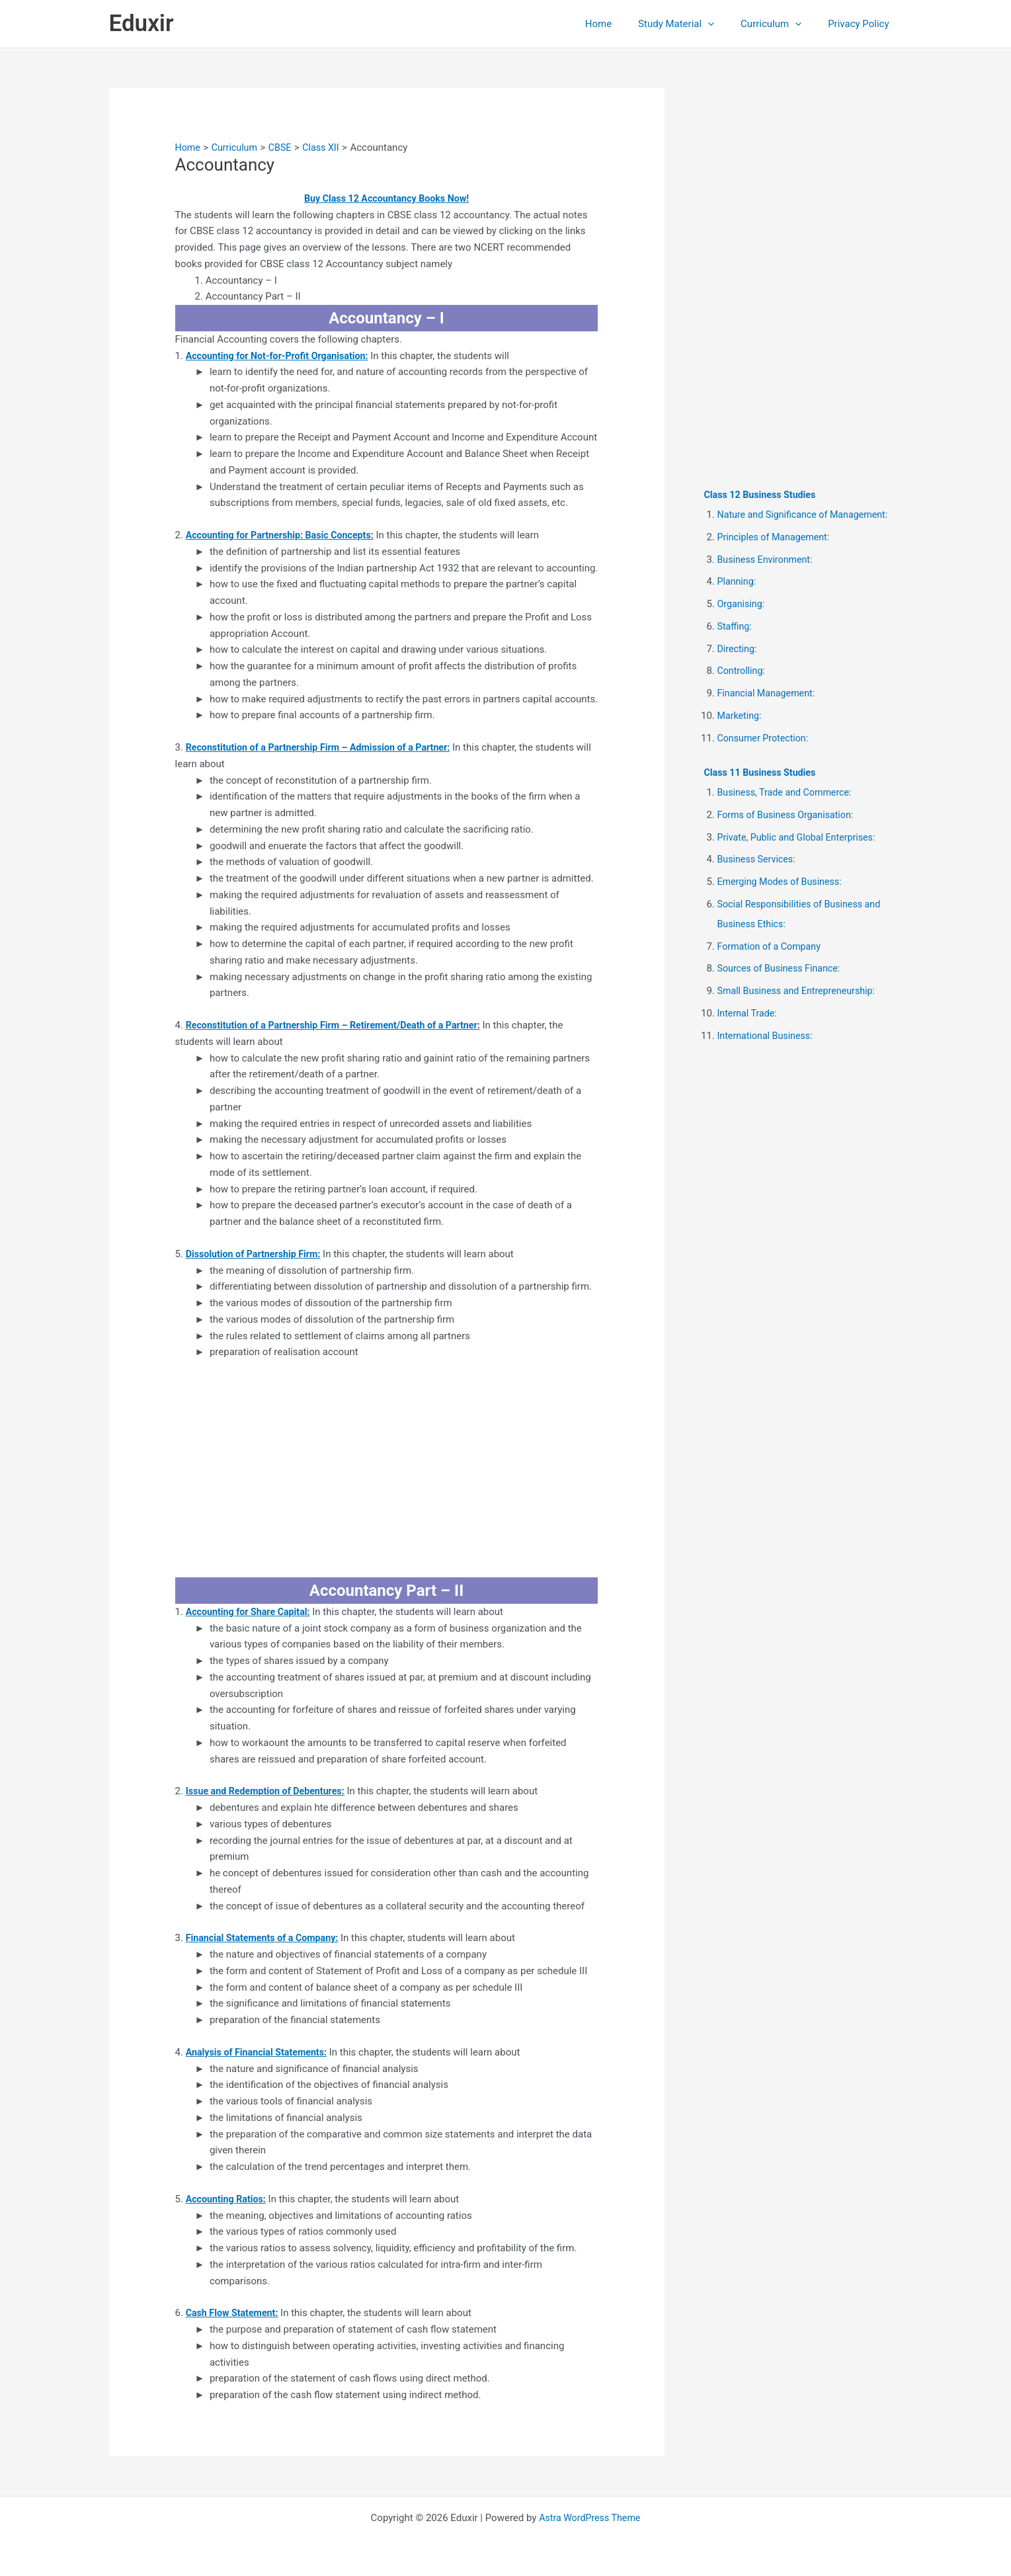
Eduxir (141, 23)
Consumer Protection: (765, 738)
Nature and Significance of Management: (807, 514)
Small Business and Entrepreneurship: (800, 991)
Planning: (737, 581)
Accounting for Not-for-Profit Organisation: (282, 356)
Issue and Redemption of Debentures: (269, 1791)
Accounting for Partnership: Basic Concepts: (285, 535)
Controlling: (742, 671)
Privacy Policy (861, 24)
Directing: (738, 649)
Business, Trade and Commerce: (788, 792)
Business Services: (758, 859)
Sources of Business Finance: (782, 968)
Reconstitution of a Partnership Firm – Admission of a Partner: (325, 747)
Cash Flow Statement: (234, 2313)
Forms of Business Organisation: (789, 815)
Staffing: (735, 626)
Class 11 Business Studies (763, 772)
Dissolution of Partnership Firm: (257, 1254)
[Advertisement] (386, 1468)
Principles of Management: (776, 537)
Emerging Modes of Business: (782, 882)
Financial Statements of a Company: (266, 1938)
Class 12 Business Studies (763, 495)
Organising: (742, 604)
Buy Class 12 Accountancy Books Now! (386, 198)
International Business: (767, 1036)
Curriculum (780, 24)
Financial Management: (769, 693)
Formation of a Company (772, 946)
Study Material (693, 24)
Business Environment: (767, 559)
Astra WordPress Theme (589, 2518)
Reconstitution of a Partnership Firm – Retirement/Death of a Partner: (341, 1025)
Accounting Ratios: (228, 2199)
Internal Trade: (748, 1013)
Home (621, 24)
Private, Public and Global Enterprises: (800, 837)
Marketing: (740, 716)
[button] (724, 24)
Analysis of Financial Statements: (260, 2052)
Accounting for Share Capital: (251, 1612)
